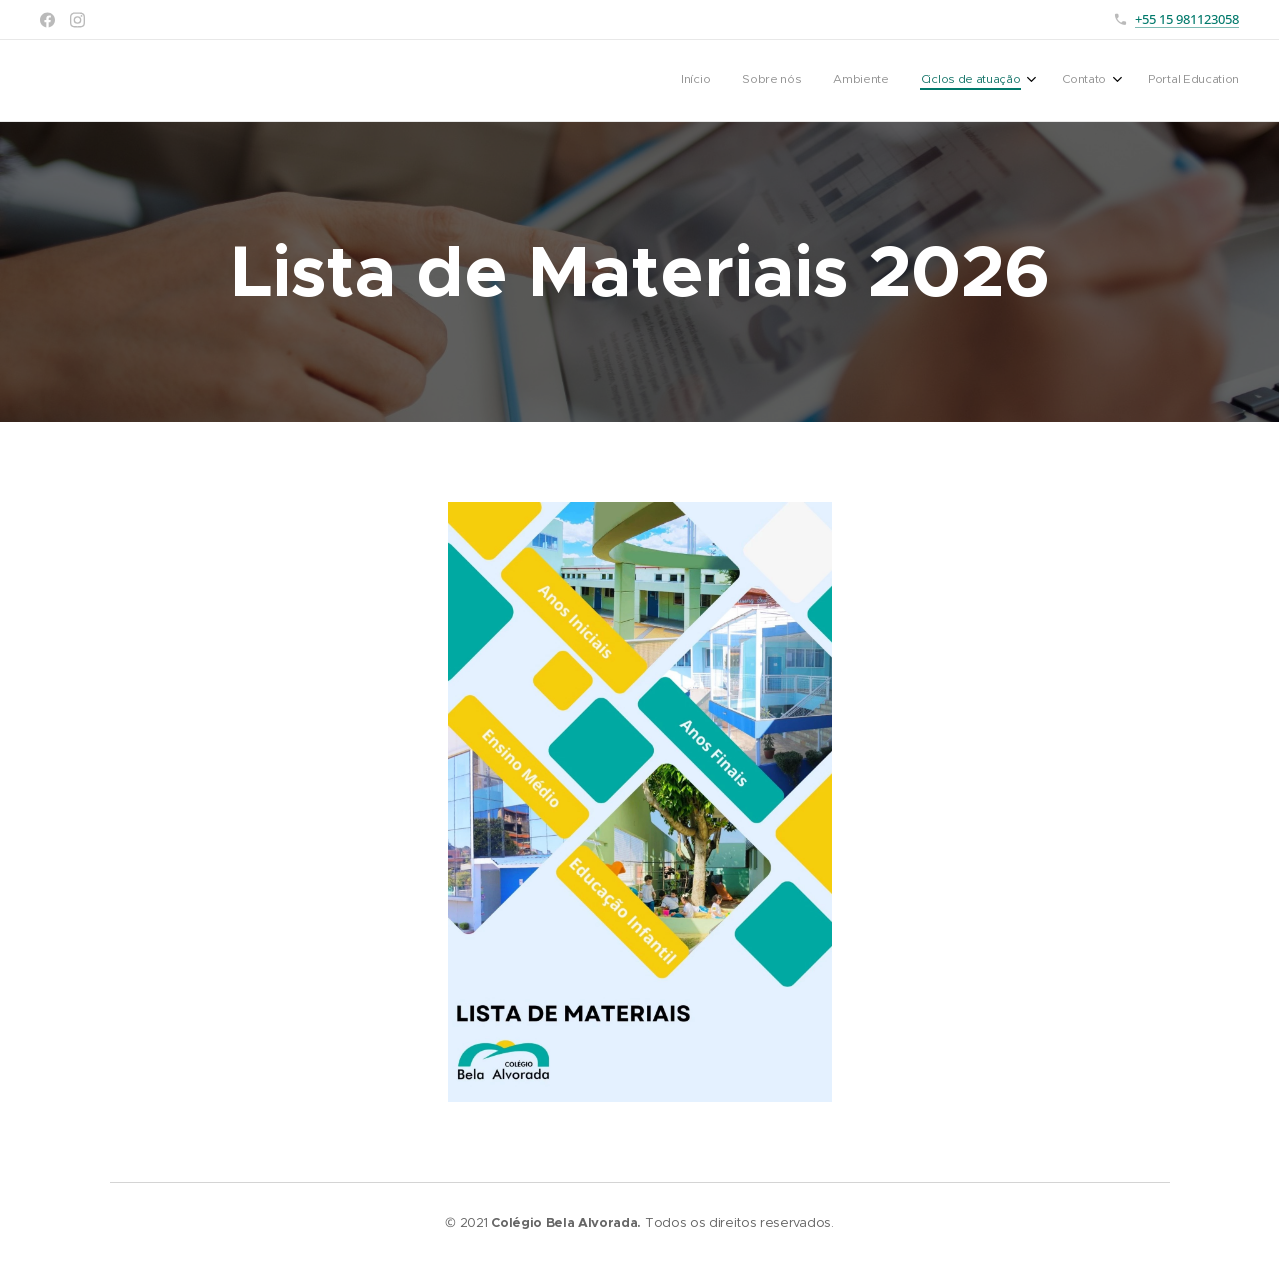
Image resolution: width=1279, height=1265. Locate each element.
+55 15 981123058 (1187, 19)
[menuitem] (1064, 81)
